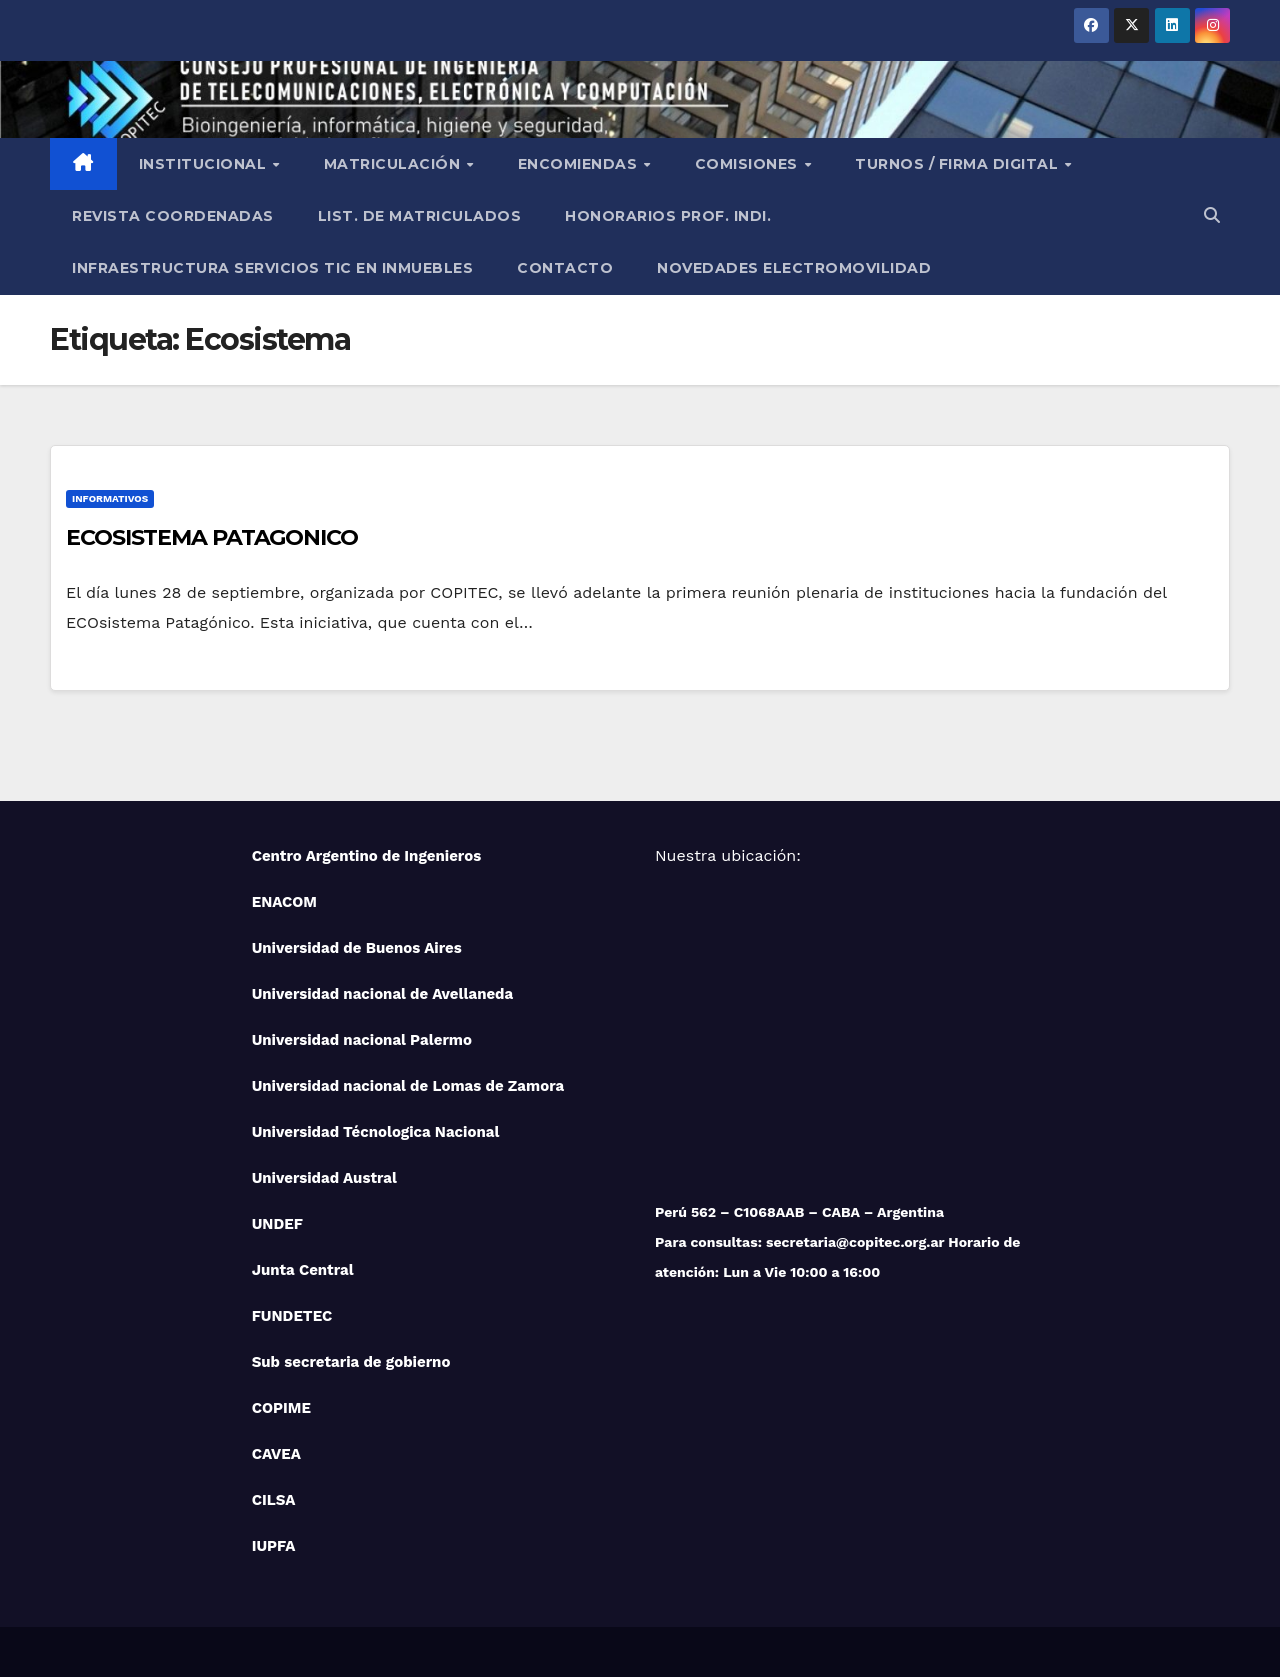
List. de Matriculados (420, 216)
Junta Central (303, 1270)
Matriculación (394, 164)
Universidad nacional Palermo (362, 1040)
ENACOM (284, 902)
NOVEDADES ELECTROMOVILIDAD (794, 268)
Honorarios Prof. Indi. (668, 216)
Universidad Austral (324, 1178)
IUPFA (274, 1546)
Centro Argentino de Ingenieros (367, 856)
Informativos (110, 498)
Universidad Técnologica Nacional (376, 1132)
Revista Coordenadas (173, 216)
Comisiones (749, 164)
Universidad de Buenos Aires (357, 948)
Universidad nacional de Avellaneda (383, 994)
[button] (1212, 215)
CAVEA (276, 1454)
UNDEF (277, 1224)
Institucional (205, 164)
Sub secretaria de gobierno (351, 1362)
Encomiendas (580, 164)
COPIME (281, 1408)
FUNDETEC (292, 1316)
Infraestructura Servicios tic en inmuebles (272, 268)
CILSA (274, 1500)
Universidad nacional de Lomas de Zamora (408, 1086)
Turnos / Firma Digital (959, 164)
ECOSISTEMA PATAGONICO (212, 537)
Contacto (565, 268)
